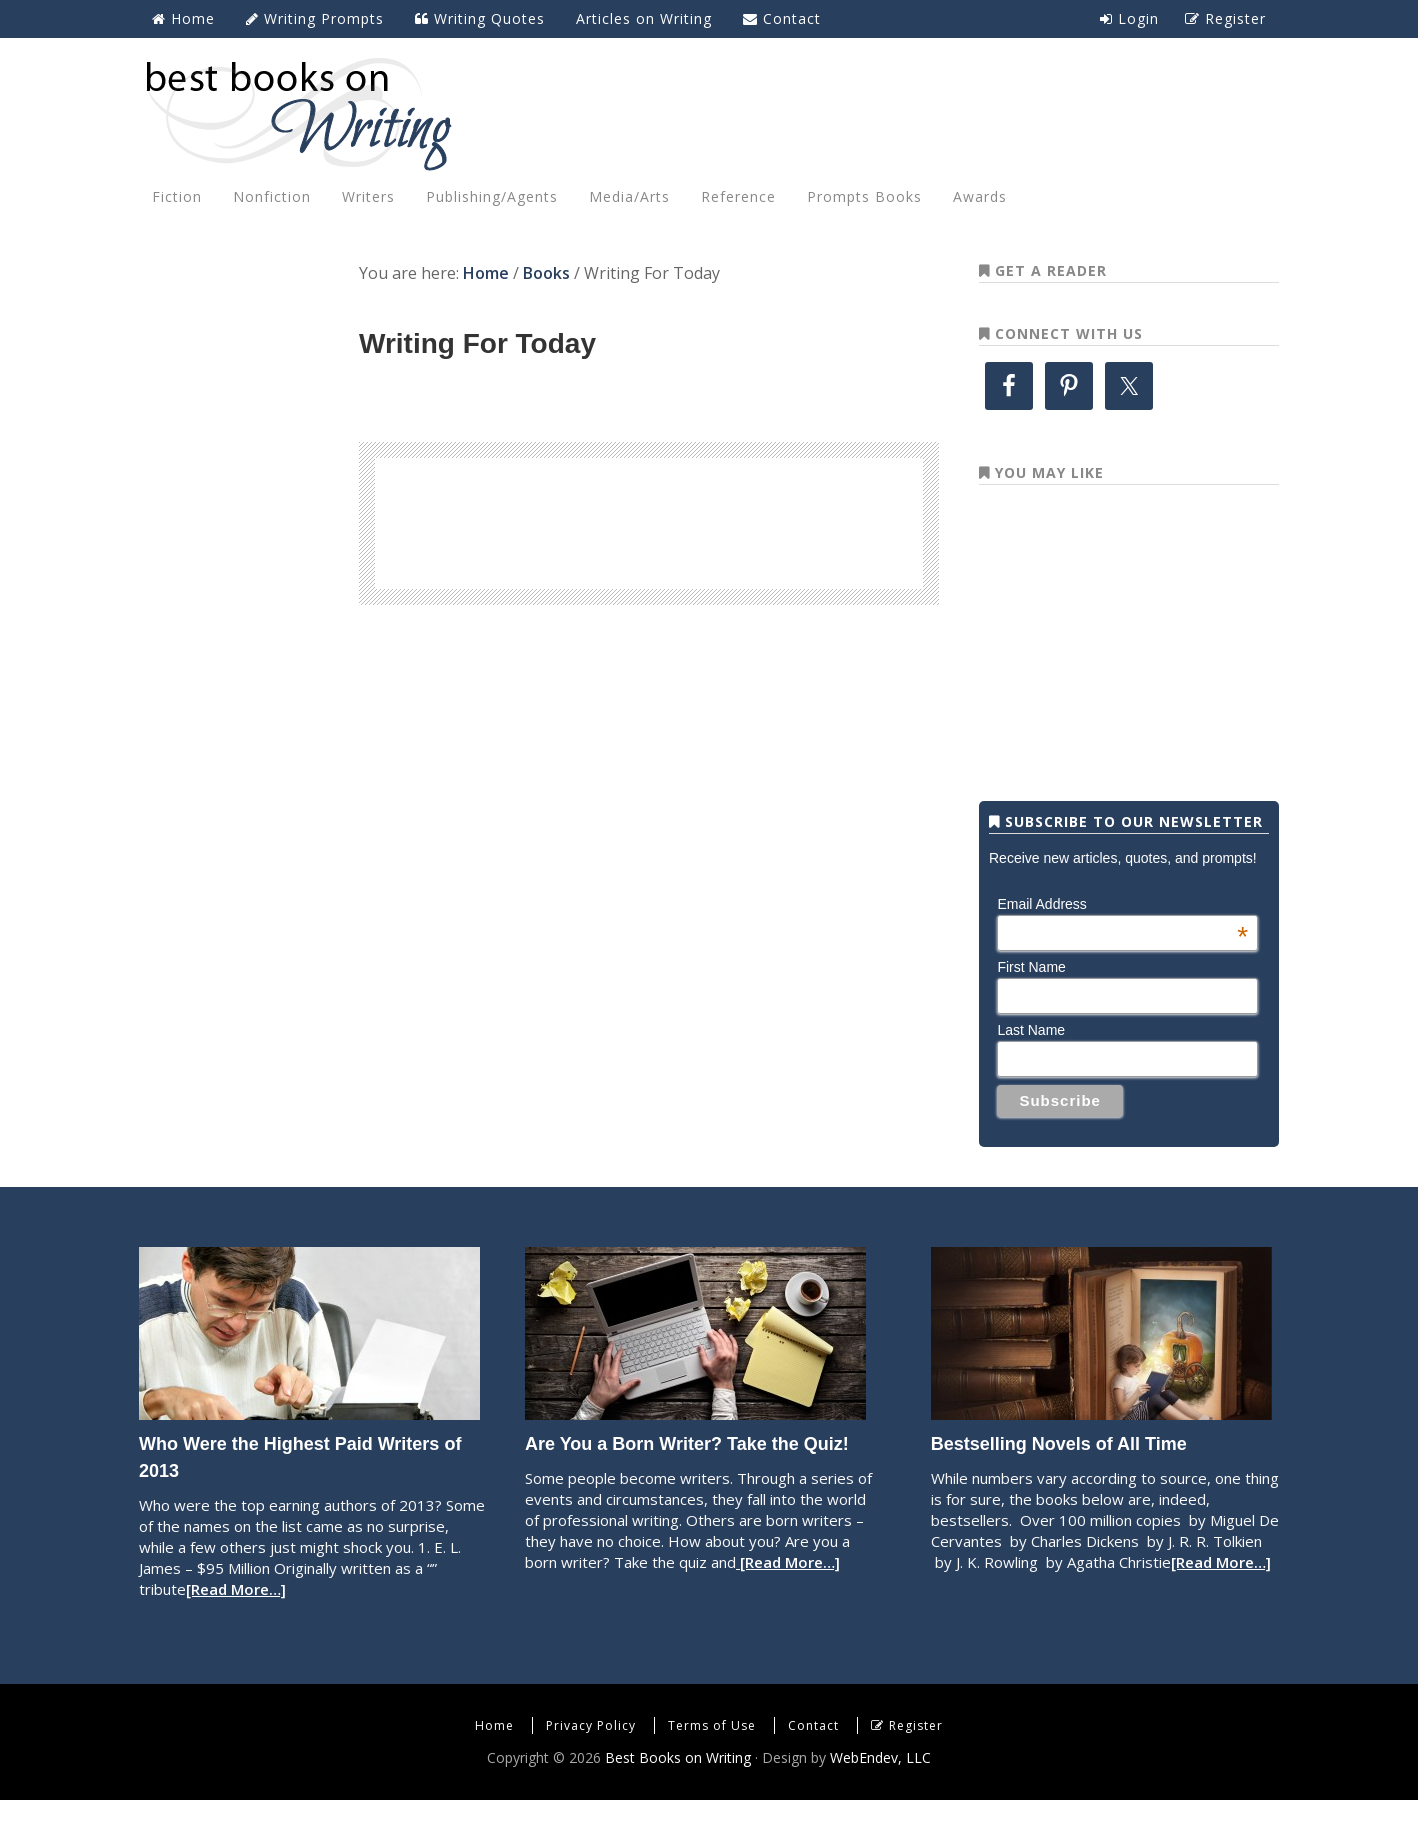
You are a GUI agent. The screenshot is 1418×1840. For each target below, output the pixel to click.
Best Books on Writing (709, 113)
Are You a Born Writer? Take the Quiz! (687, 1484)
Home (494, 1765)
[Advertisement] (649, 520)
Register (916, 1765)
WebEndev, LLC (880, 1797)
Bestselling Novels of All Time (1059, 1484)
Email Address (1122, 944)
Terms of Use (712, 1765)
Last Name (1031, 1070)
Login (1129, 18)
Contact (813, 1765)
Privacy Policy (591, 1765)
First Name (1031, 1007)
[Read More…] (236, 1629)
